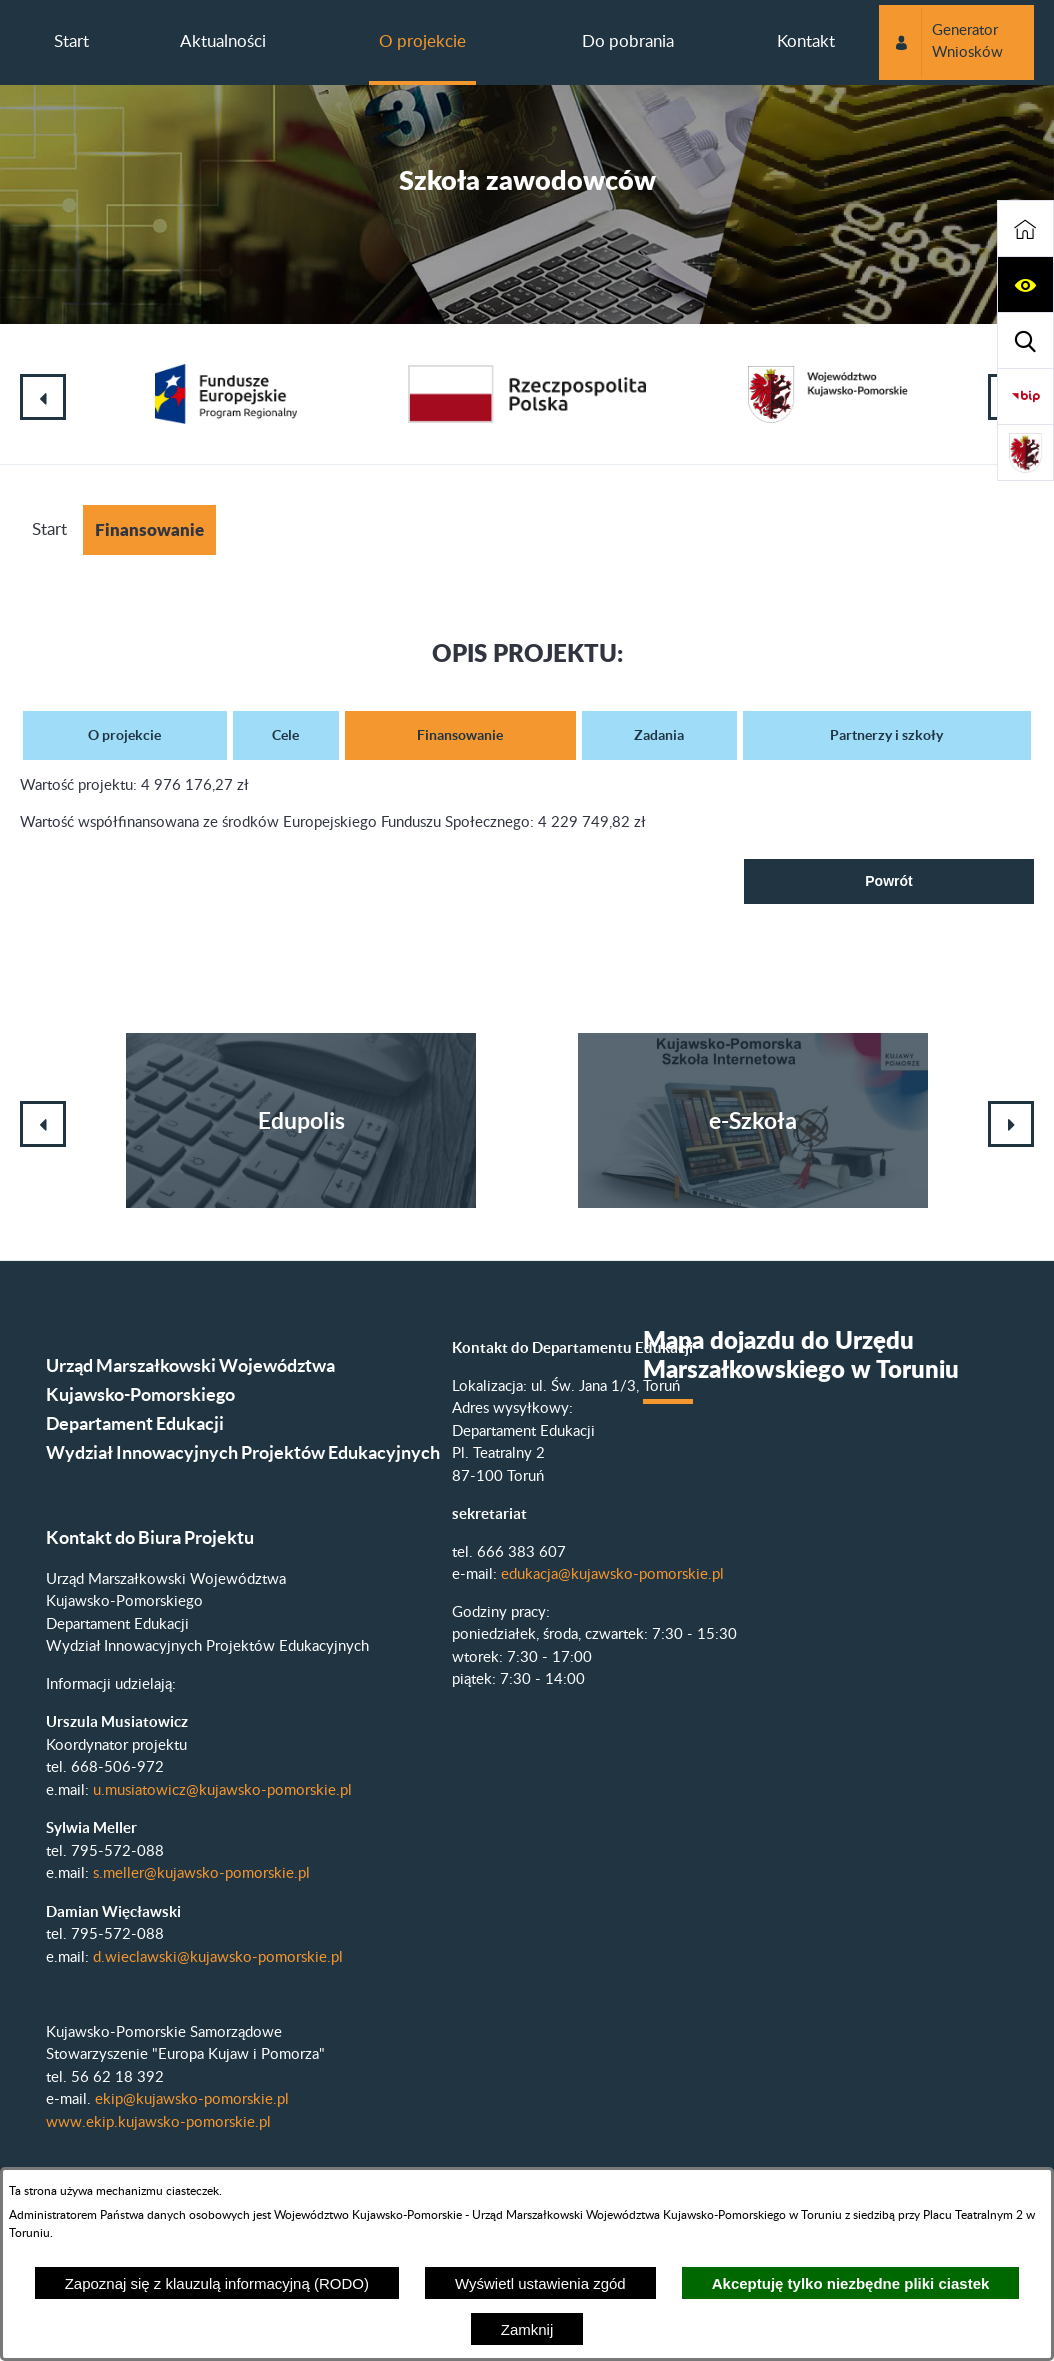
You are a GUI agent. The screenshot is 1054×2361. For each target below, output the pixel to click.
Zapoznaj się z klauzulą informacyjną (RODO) (217, 2283)
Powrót (888, 881)
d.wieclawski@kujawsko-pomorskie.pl (218, 1957)
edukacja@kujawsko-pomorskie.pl (612, 1574)
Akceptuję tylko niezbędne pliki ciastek (851, 2283)
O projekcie (124, 735)
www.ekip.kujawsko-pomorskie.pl (158, 2122)
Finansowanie (460, 735)
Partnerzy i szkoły (886, 735)
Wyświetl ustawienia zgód (540, 2283)
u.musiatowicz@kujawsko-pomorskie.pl (222, 1790)
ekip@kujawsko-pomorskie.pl (192, 2099)
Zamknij (527, 2329)
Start (49, 529)
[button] (1025, 285)
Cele (285, 735)
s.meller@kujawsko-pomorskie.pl (201, 1873)
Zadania (659, 735)
